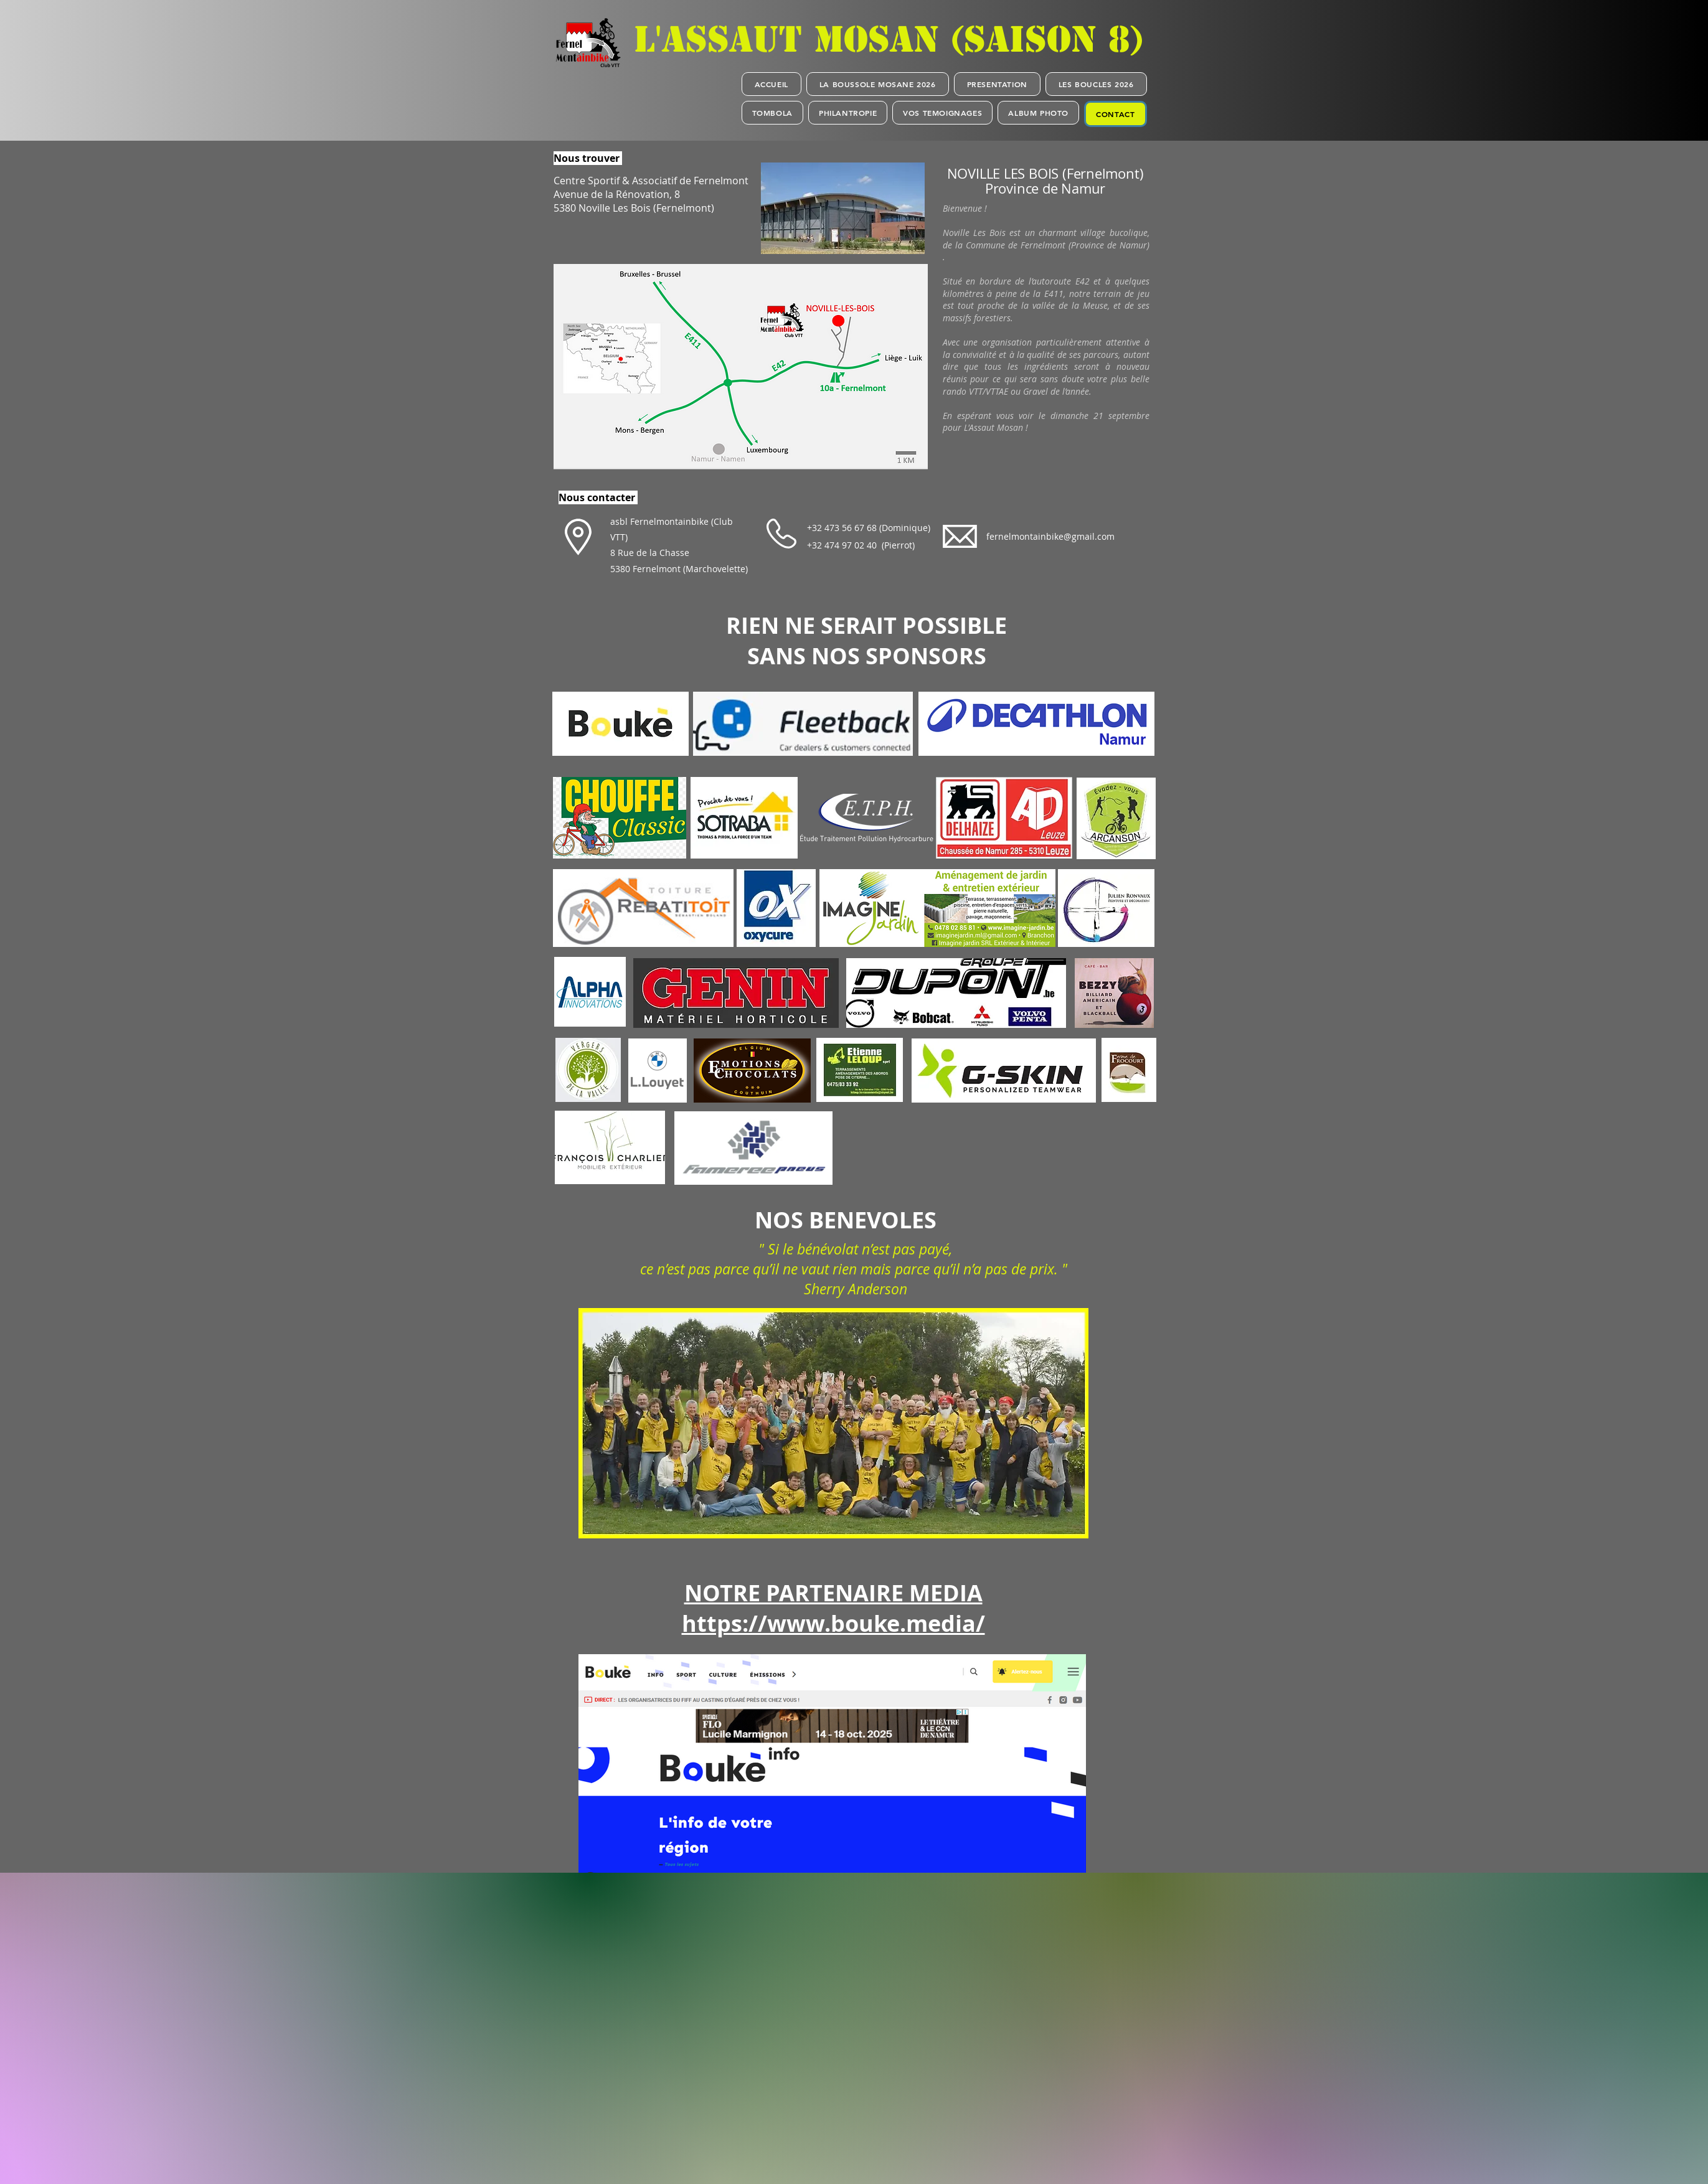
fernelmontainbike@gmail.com (1050, 536)
